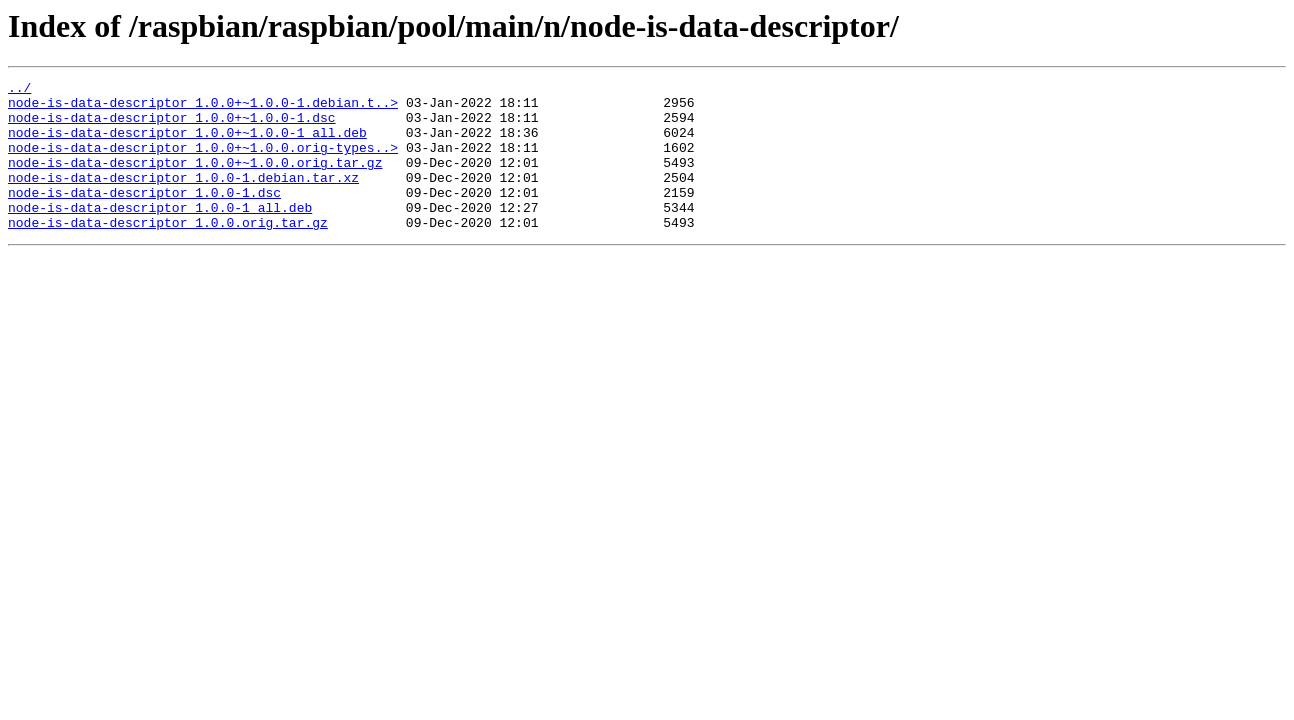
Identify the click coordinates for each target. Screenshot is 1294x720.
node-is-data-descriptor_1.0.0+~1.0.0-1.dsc (172, 126)
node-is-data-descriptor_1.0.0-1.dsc (144, 216)
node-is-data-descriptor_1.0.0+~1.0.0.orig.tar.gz (195, 180)
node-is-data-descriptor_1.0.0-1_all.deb (160, 234)
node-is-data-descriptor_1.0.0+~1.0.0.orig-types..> (203, 162)
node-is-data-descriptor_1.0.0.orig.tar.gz (168, 252)
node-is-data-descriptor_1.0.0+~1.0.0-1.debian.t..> (203, 108)
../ (19, 90)
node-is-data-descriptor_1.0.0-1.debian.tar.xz (183, 198)
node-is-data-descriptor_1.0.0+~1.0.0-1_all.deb (187, 144)
